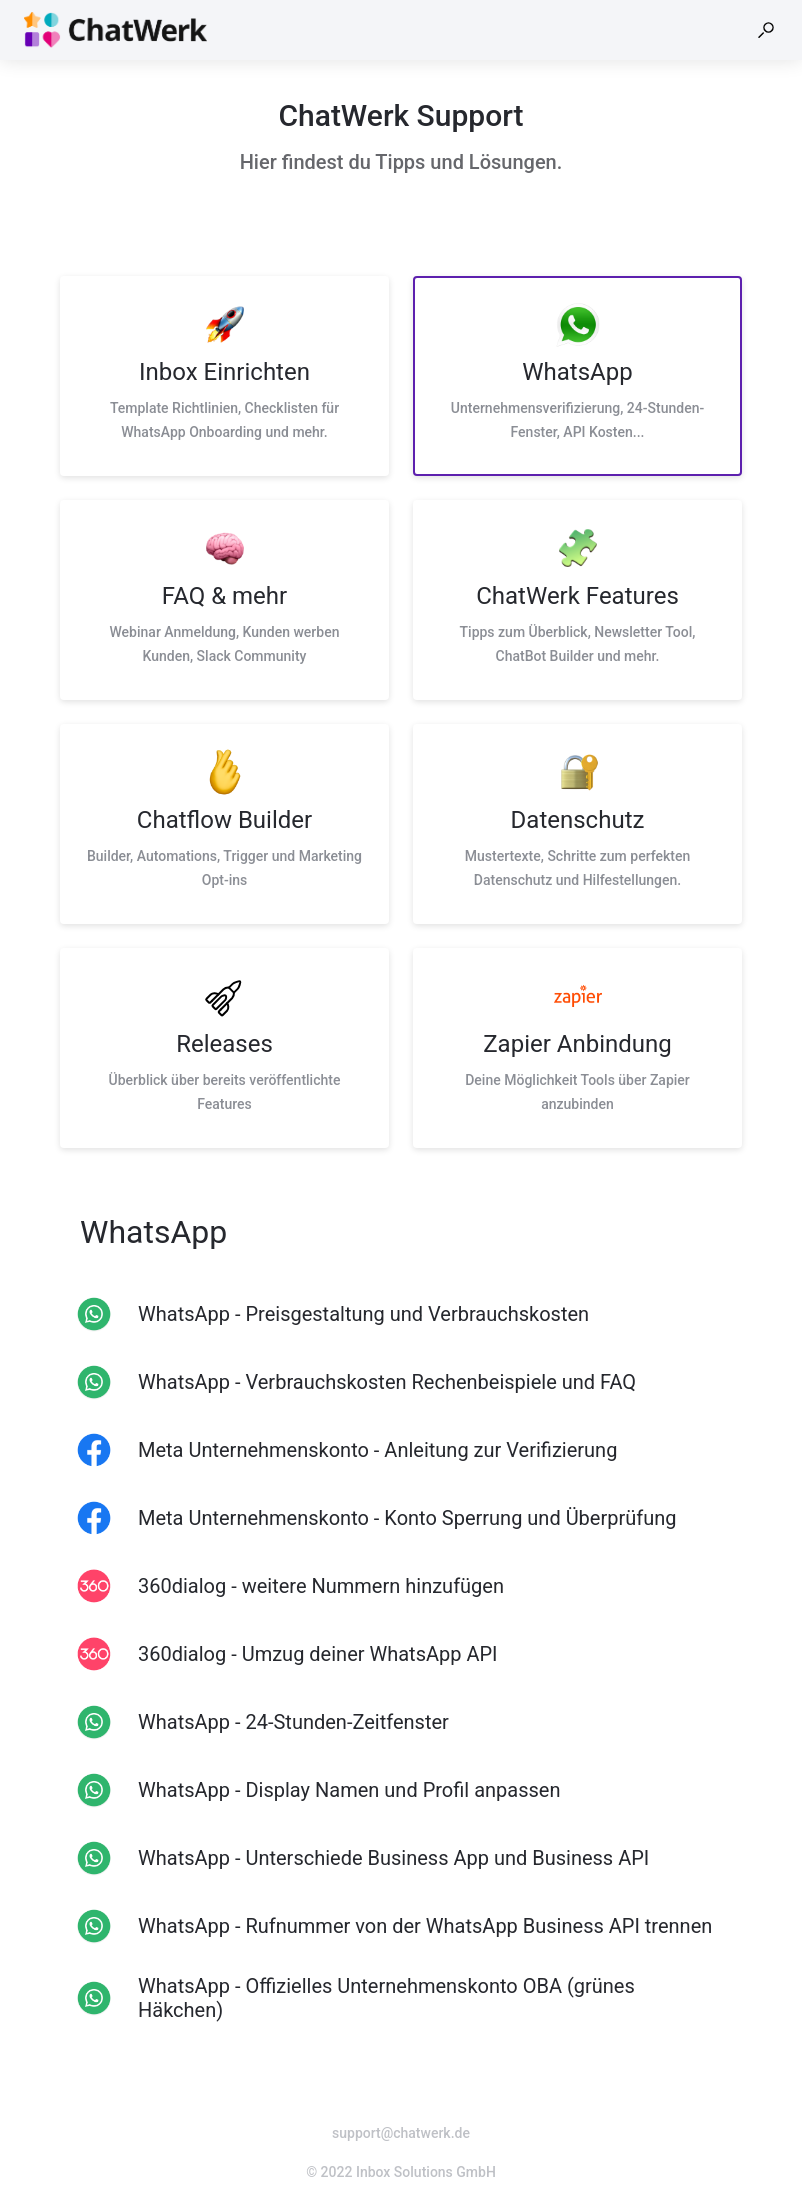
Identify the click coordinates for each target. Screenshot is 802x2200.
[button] (766, 30)
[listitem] (224, 376)
